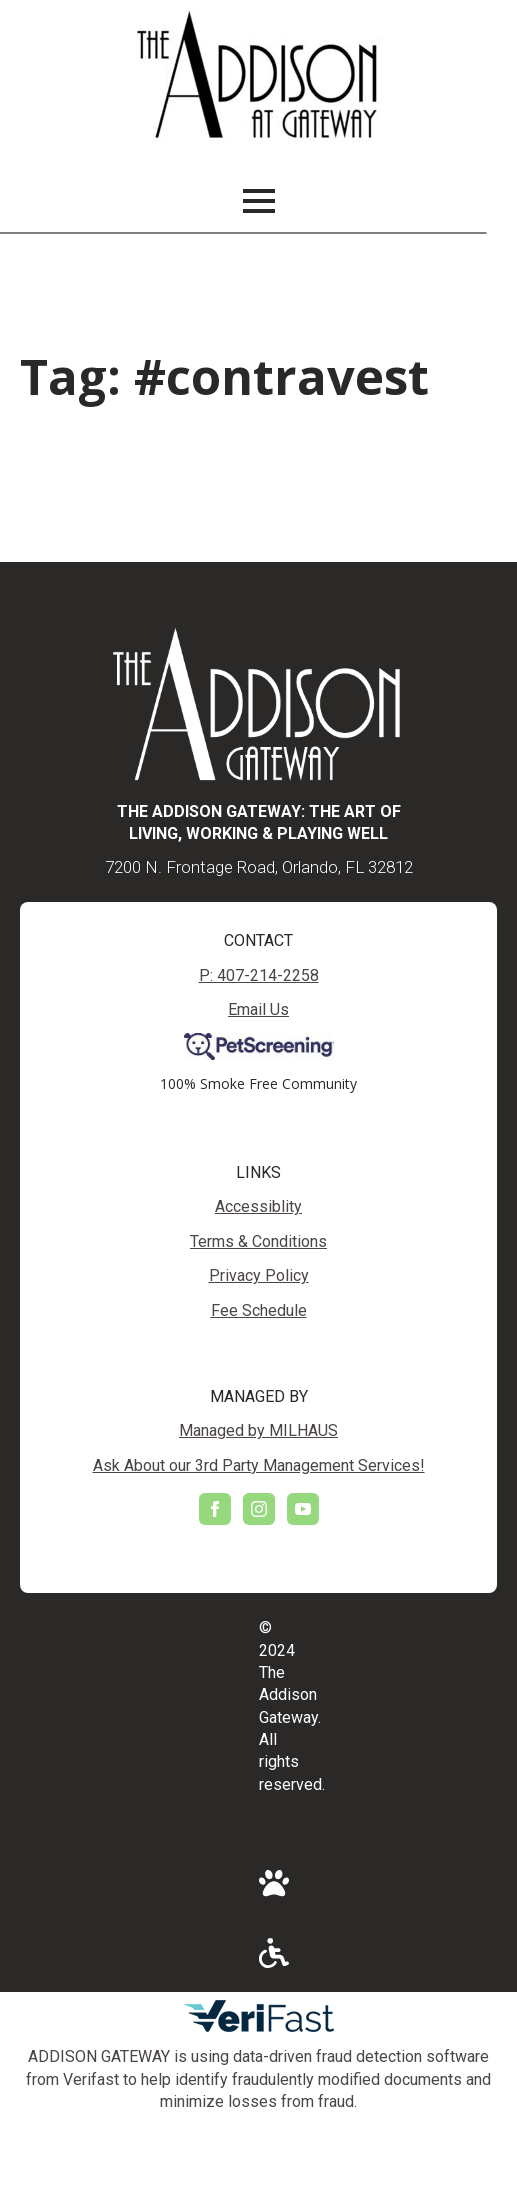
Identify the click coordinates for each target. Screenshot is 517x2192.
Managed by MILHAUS (258, 1430)
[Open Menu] (259, 201)
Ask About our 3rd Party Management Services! (259, 1465)
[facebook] (215, 1509)
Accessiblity (258, 1206)
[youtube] (303, 1509)
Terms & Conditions (258, 1241)
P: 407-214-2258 (259, 975)
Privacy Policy (259, 1275)
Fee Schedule (259, 1310)
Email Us (258, 1009)
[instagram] (259, 1509)
